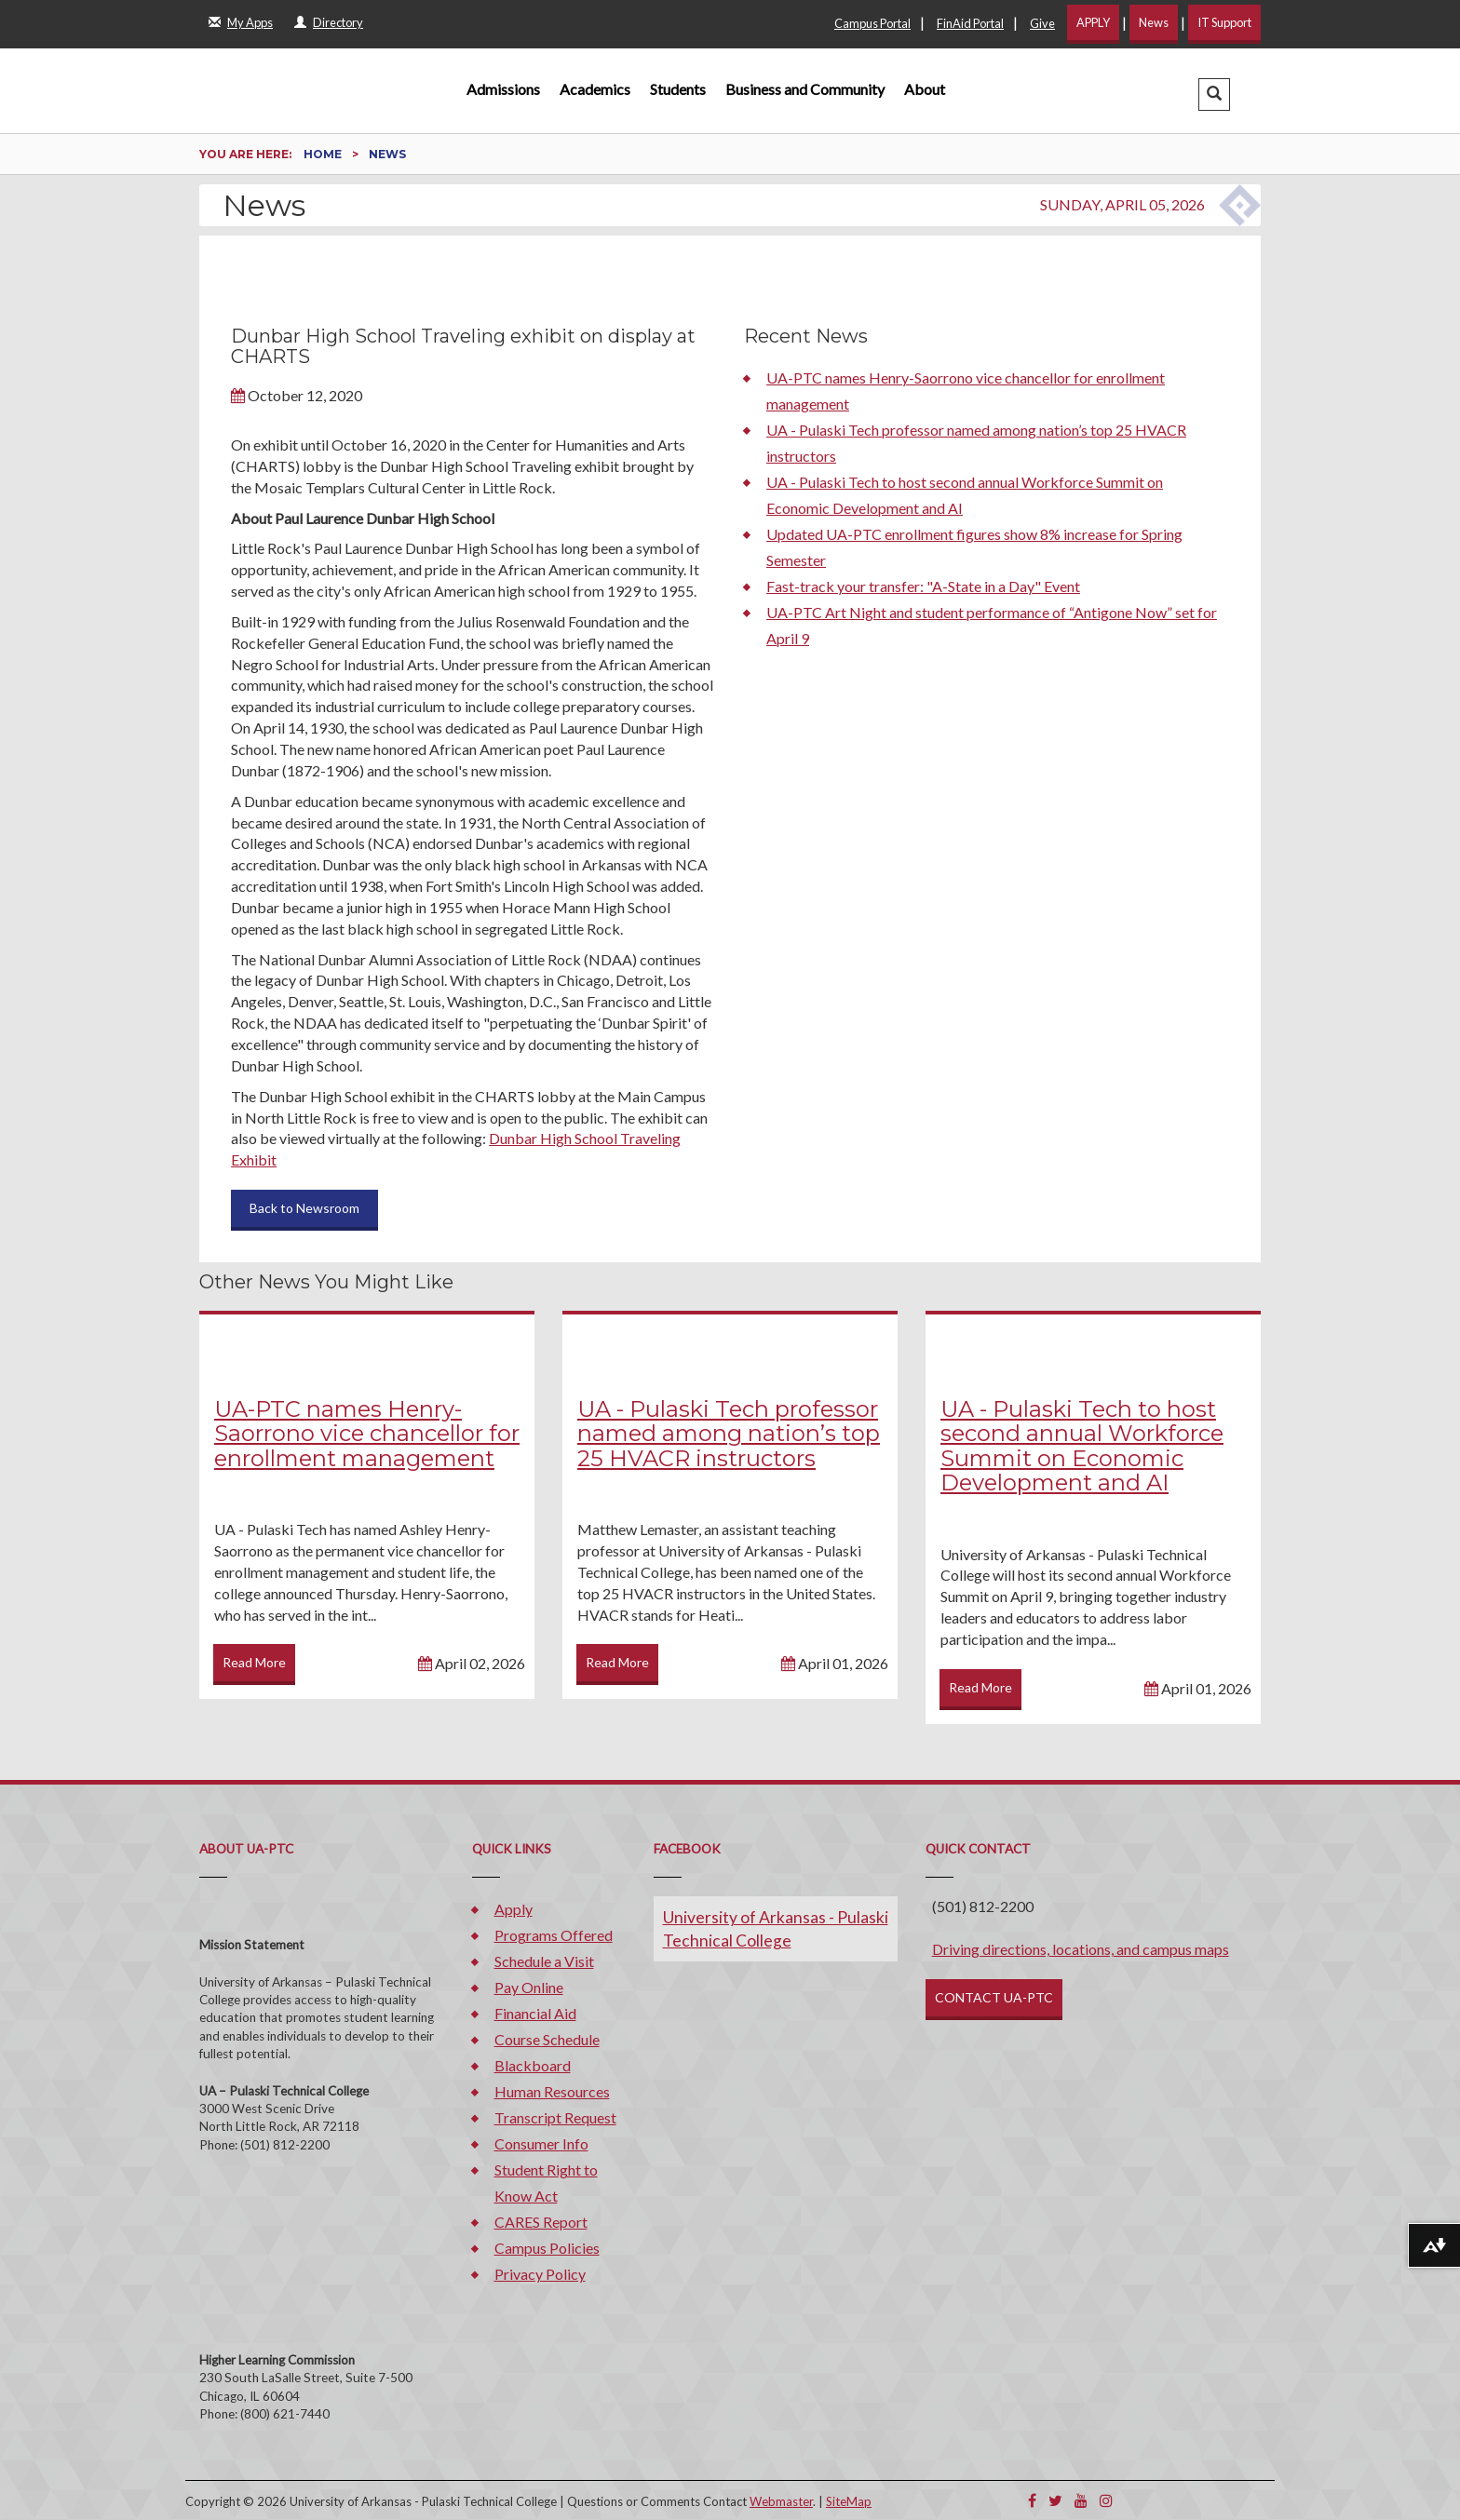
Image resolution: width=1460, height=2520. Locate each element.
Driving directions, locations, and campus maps (1080, 1949)
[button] (1214, 94)
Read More (254, 1662)
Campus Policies (547, 2248)
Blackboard (532, 2065)
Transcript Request (555, 2117)
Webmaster (781, 2501)
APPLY (1093, 22)
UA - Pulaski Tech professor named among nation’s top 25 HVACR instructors (728, 1433)
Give (1042, 23)
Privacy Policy (540, 2274)
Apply (513, 1909)
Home (324, 154)
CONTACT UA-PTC (994, 1997)
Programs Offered (553, 1935)
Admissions (503, 89)
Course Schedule (547, 2039)
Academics (595, 89)
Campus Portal (872, 23)
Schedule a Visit (544, 1961)
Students (678, 89)
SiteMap (849, 2501)
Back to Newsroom (304, 1208)
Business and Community (805, 89)
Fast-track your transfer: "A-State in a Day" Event (923, 586)
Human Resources (552, 2091)
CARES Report (541, 2221)
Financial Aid (535, 2013)
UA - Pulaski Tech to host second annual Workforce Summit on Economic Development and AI (1081, 1445)
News (1154, 22)
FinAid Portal (970, 23)
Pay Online (528, 1987)
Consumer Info (541, 2143)
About (924, 89)
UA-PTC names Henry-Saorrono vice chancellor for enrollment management (367, 1433)
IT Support (1224, 22)
